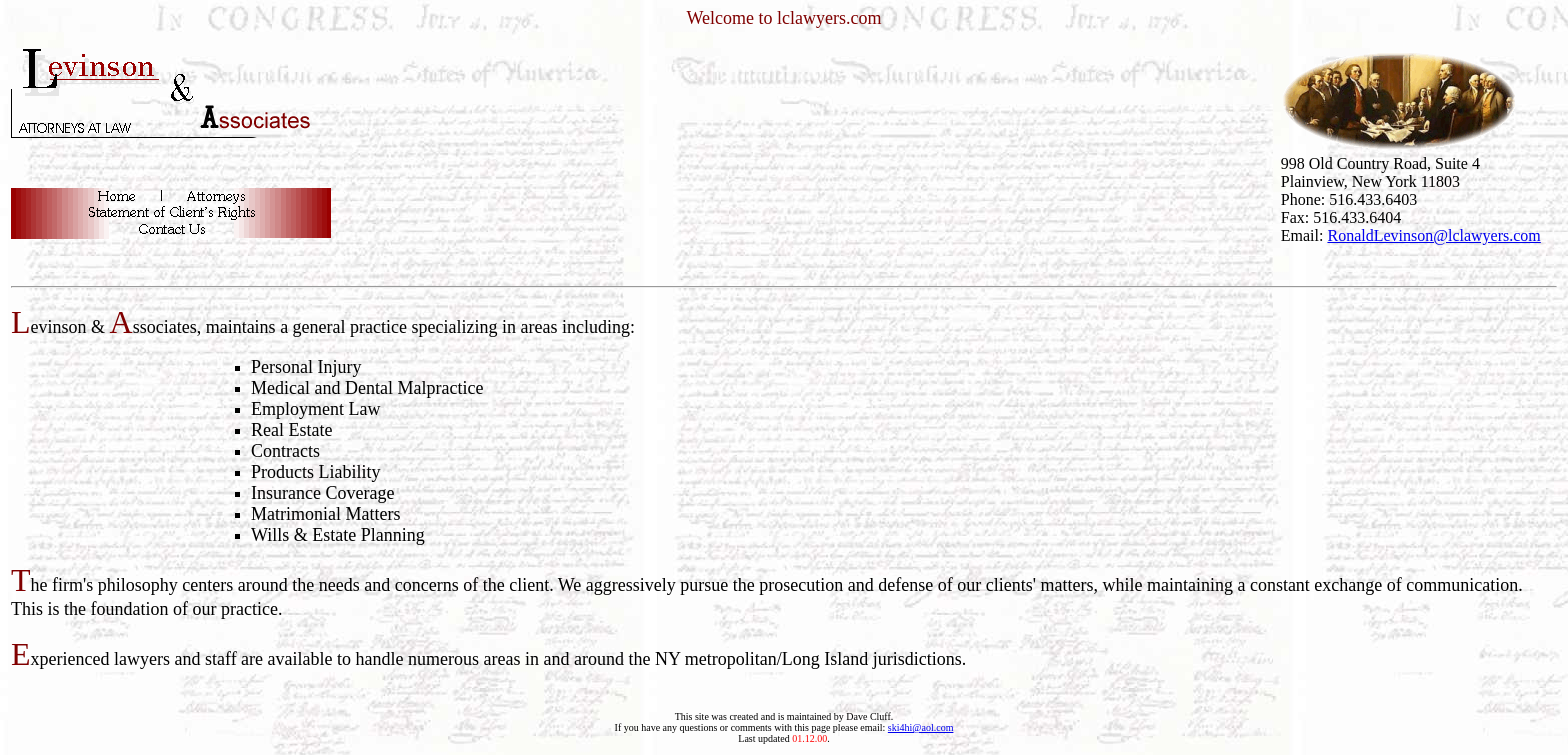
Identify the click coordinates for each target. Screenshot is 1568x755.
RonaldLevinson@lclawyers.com (1433, 235)
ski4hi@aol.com (921, 727)
